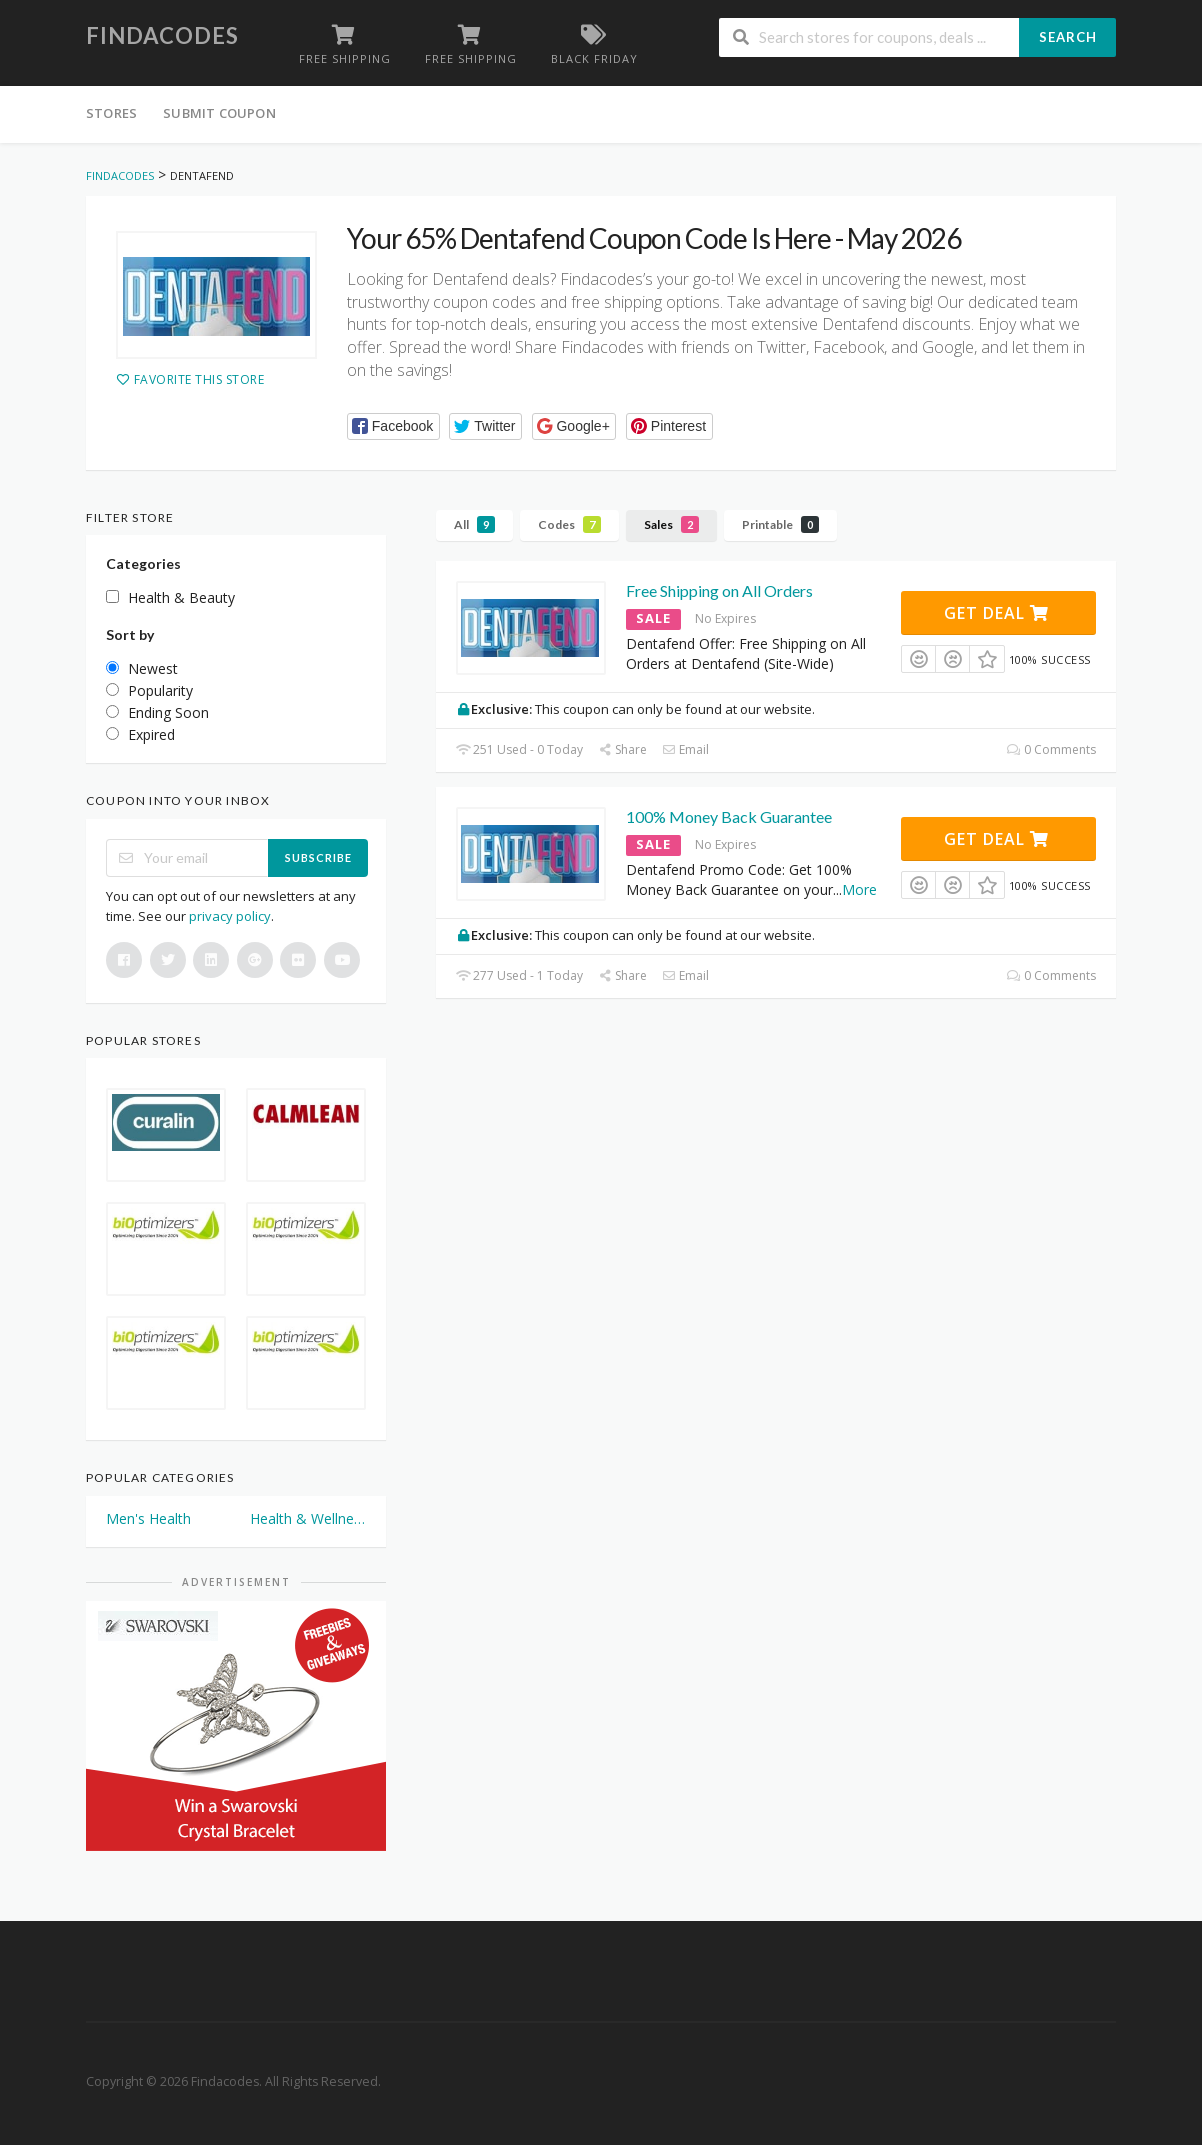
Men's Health (148, 1518)
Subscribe (318, 857)
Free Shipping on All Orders (719, 590)
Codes (569, 524)
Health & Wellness (308, 1518)
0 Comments (1051, 749)
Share (622, 749)
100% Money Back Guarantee (729, 816)
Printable (780, 524)
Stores (111, 113)
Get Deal (996, 613)
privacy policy (230, 916)
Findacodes (162, 35)
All (474, 524)
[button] (393, 426)
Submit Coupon (219, 113)
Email (685, 749)
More (859, 889)
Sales (671, 524)
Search (1068, 37)
